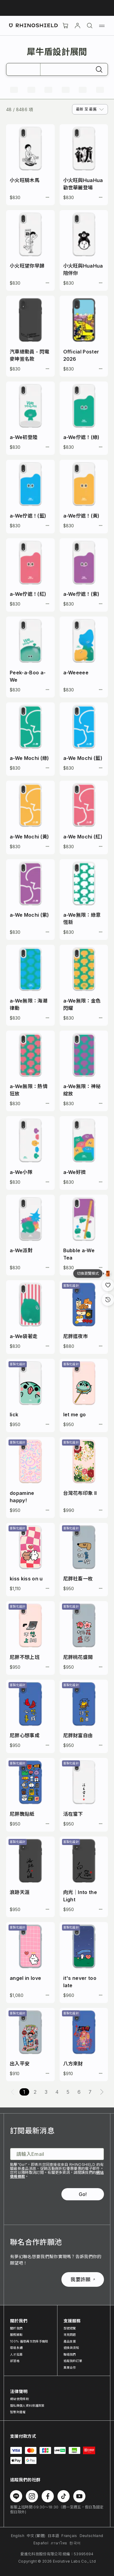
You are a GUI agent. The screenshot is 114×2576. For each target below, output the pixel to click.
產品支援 (70, 2341)
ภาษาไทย (59, 2543)
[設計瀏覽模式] (108, 1273)
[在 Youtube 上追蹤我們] (79, 2496)
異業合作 (70, 2367)
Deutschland (91, 2535)
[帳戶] (77, 25)
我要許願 (83, 2279)
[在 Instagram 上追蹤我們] (32, 2496)
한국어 (75, 2543)
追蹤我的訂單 (73, 2361)
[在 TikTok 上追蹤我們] (63, 2496)
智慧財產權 (18, 2412)
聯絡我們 (70, 2354)
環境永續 (16, 2347)
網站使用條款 (19, 2399)
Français (69, 2535)
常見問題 (70, 2334)
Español (40, 2543)
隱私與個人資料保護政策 (27, 2405)
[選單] (102, 25)
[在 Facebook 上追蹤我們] (48, 2496)
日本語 (53, 2535)
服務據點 (16, 2334)
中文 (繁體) (36, 2535)
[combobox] (90, 109)
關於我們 (16, 2328)
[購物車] (65, 25)
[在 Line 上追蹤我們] (16, 2496)
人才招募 (16, 2354)
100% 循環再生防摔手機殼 (29, 2341)
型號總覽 (70, 2328)
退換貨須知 (71, 2347)
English (17, 2535)
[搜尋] (90, 25)
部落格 (14, 2361)
